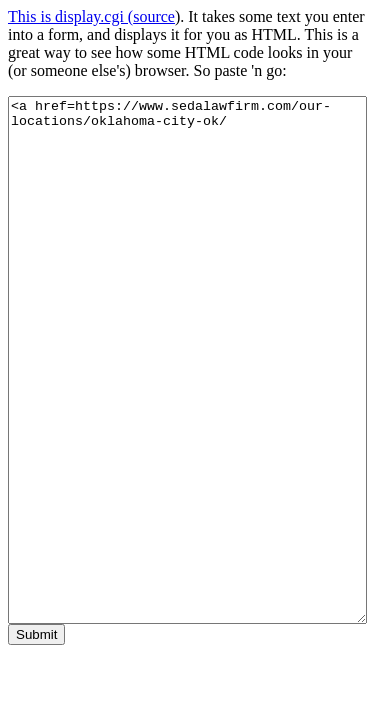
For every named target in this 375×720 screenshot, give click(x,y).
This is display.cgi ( (70, 16)
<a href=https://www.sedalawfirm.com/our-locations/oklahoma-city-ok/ (187, 360)
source (154, 16)
